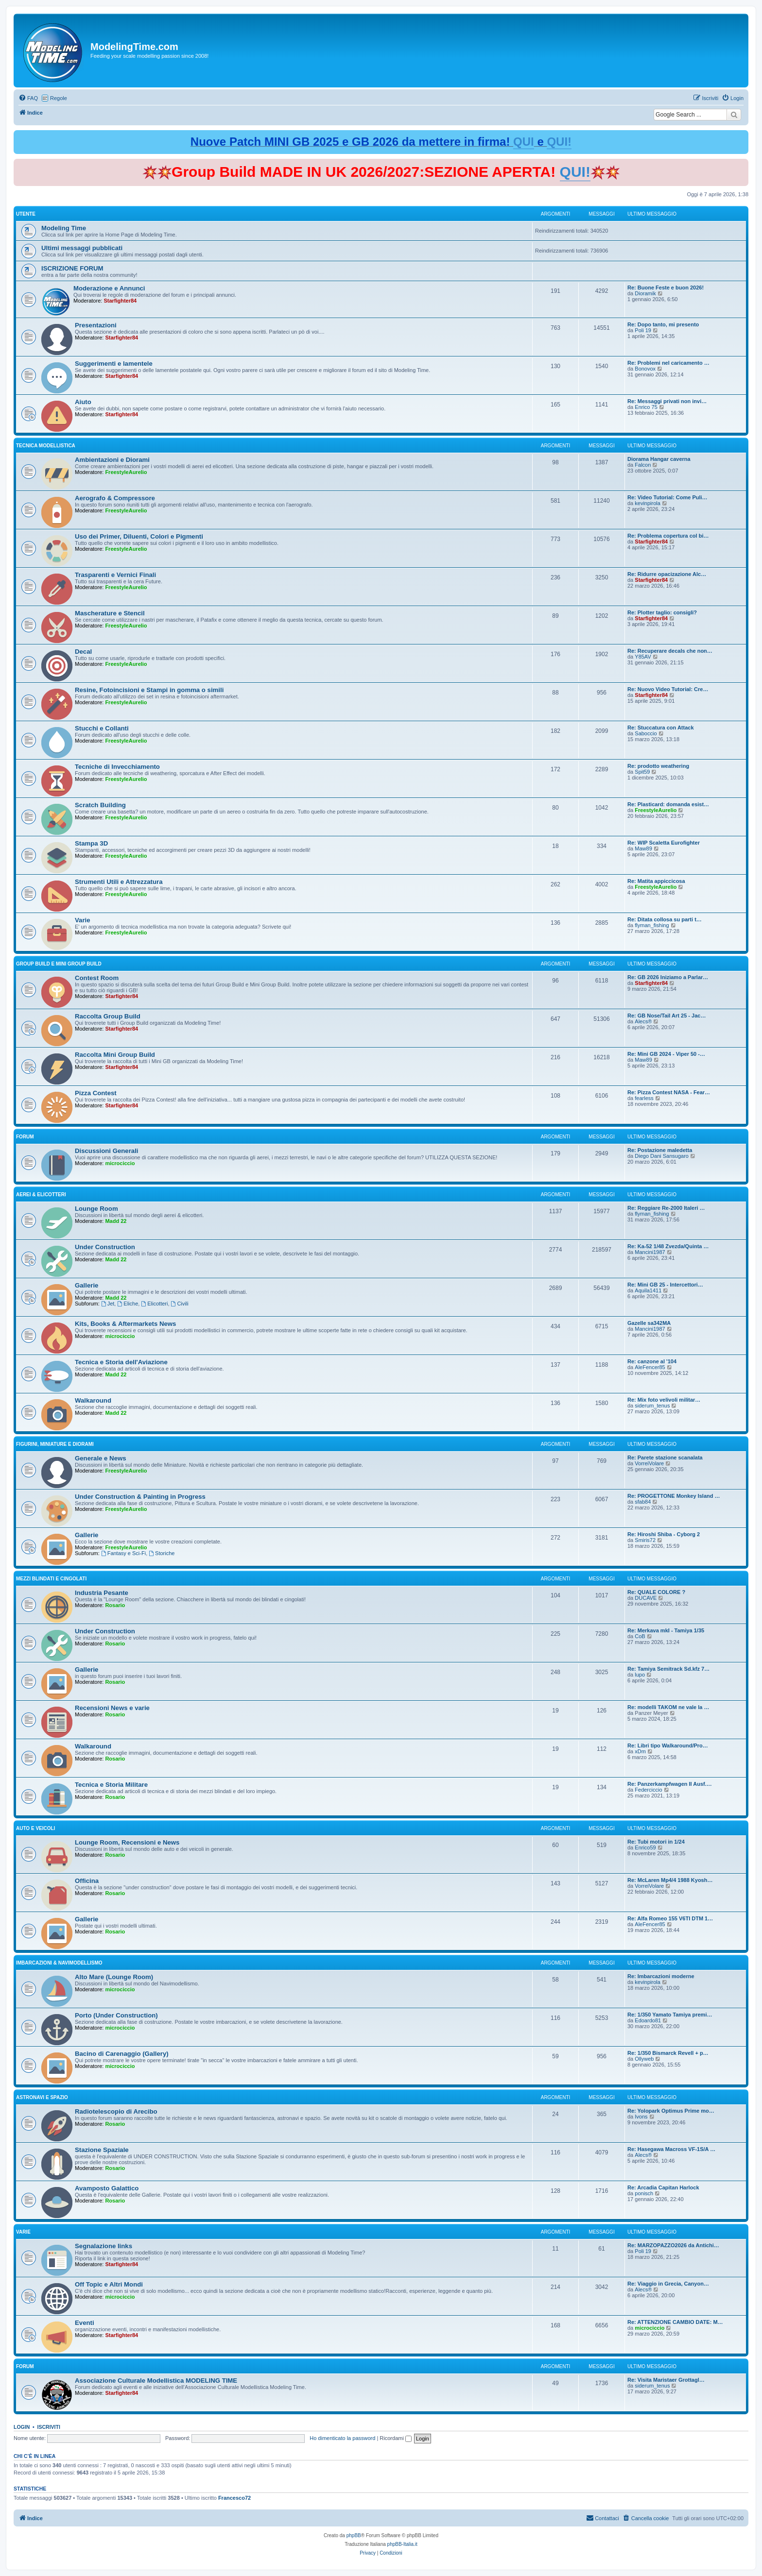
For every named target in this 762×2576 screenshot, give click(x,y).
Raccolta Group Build (107, 1016)
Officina (87, 1880)
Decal (83, 651)
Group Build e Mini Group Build (59, 963)
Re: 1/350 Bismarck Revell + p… (668, 2053)
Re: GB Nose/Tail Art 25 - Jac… (666, 1015)
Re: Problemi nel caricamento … (668, 363)
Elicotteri (154, 1303)
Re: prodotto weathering (658, 766)
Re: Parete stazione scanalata (665, 1457)
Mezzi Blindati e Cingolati (51, 1578)
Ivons (641, 2116)
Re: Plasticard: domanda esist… (668, 804)
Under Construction (105, 1247)
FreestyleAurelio (126, 472)
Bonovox (645, 369)
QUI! (559, 141)
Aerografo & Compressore (115, 498)
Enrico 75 (646, 407)
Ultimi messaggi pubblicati (81, 248)
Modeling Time (63, 228)
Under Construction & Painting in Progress (140, 1496)
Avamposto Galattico (107, 2188)
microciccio (120, 1163)
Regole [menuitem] (58, 98)
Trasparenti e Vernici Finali (115, 574)
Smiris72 (645, 1540)
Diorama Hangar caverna (659, 459)
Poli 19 (643, 330)
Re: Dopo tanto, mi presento (663, 324)
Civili (180, 1303)
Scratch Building (100, 805)
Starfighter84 (120, 301)
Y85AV (643, 657)
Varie (82, 920)
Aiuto (83, 402)
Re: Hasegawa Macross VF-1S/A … (671, 2149)
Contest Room (97, 978)
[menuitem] (28, 98)
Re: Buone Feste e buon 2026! (665, 287)
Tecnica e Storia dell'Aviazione (121, 1362)
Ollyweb (644, 2059)
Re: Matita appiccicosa (656, 881)
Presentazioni (96, 325)
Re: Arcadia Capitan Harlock (663, 2187)
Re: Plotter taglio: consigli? (662, 612)
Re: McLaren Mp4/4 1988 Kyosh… (669, 1880)
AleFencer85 (650, 1367)
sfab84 (643, 1502)
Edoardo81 (648, 2020)
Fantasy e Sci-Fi (123, 1553)
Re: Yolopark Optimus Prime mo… (670, 2111)
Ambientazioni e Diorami (112, 459)
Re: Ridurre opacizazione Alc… (666, 574)
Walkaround (93, 1400)
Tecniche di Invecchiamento (117, 766)
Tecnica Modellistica (45, 445)
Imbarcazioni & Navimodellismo (59, 1963)
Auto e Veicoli (35, 1828)
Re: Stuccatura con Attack (660, 727)
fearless (644, 1098)
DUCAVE (646, 1598)
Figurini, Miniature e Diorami (55, 1444)
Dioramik (645, 293)
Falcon (643, 465)
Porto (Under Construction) (116, 2015)
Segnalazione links (103, 2246)
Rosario (115, 1605)
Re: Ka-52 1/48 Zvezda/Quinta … (668, 1246)
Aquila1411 (648, 1290)
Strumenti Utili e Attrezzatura (119, 881)
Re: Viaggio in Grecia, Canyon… (668, 2284)
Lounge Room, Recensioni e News (127, 1842)
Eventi (84, 2322)
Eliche (127, 1303)
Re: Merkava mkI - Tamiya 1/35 (665, 1630)
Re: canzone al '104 (651, 1361)
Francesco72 (234, 2498)
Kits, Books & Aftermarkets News (125, 1323)
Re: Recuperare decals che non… (669, 651)
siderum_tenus (652, 1405)
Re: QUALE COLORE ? (656, 1592)
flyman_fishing (652, 925)
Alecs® (643, 1021)
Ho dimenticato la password (342, 2438)
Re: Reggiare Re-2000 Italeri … (666, 1208)
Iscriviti (48, 2427)
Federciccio (648, 1790)
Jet (108, 1303)
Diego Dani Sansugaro (662, 1156)
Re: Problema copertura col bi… (668, 536)
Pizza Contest (96, 1093)
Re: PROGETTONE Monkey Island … (673, 1496)
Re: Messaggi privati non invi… (667, 401)
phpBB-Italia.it (402, 2544)
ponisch (644, 2193)
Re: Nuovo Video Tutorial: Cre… (667, 689)
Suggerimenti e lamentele (114, 363)
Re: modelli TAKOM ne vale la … (668, 1707)
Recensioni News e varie (112, 1708)
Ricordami (396, 2438)
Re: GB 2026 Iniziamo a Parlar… (667, 977)
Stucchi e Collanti (102, 728)
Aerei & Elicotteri (41, 1194)
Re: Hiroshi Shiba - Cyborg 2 (663, 1534)
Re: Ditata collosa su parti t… (664, 919)
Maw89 (643, 848)
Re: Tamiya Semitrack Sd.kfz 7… (668, 1669)
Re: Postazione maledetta (659, 1150)
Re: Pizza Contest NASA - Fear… (668, 1092)
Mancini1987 (650, 1252)
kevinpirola (647, 503)
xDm (640, 1751)
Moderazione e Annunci (109, 288)
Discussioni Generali (106, 1150)
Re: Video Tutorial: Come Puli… (667, 497)
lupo (640, 1675)
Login (22, 2427)
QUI (523, 141)
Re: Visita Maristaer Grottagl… (666, 2380)
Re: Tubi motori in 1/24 (656, 1842)
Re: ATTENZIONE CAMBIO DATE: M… (675, 2322)
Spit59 (642, 772)
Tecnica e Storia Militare (111, 1784)
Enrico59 (645, 1847)
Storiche (161, 1553)
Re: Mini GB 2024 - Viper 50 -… (666, 1054)
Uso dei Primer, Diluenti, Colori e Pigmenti (139, 536)
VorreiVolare (649, 1463)
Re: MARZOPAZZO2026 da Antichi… (673, 2245)
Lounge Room (96, 1208)
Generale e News (100, 1458)
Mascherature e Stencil (110, 613)
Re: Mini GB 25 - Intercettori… (665, 1285)
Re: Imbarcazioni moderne (660, 1976)
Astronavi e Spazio (42, 2097)
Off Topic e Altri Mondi (109, 2284)
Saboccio (646, 733)
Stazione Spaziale (102, 2149)
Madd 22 (115, 1221)
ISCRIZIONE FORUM (72, 268)
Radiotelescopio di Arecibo (116, 2111)
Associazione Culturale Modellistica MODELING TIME (156, 2380)
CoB (640, 1636)
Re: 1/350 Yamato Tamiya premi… (669, 2014)
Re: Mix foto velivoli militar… (663, 1400)
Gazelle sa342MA (649, 1323)
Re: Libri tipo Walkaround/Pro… (667, 1745)
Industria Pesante (101, 1592)
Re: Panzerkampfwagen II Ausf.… (669, 1784)
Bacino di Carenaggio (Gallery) (122, 2053)
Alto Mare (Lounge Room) (114, 1977)
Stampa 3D (91, 843)
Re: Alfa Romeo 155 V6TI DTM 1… (670, 1918)
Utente (25, 214)
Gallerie (86, 1285)
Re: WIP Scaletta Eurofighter (663, 843)
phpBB (353, 2535)
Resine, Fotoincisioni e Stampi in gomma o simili (149, 690)
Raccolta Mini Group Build (115, 1054)
